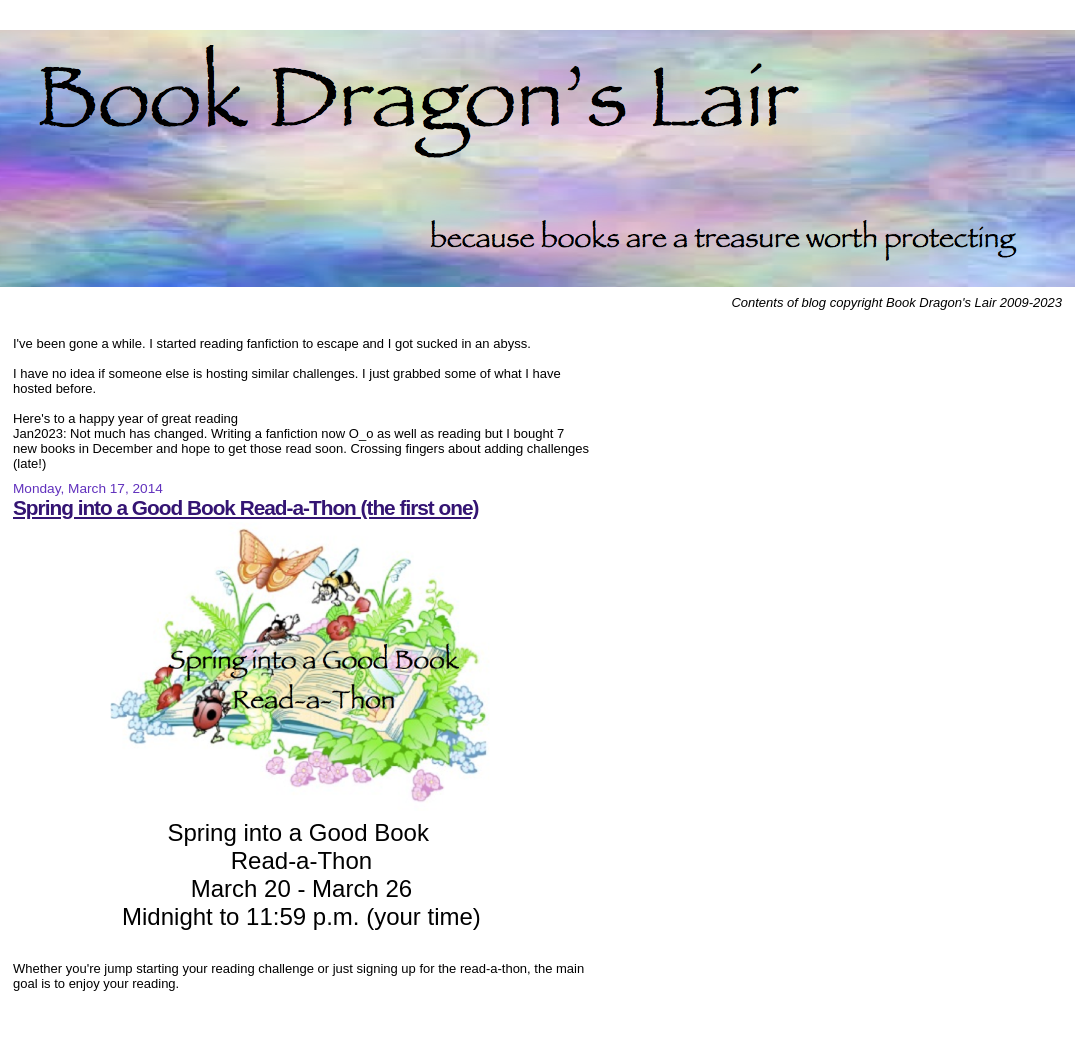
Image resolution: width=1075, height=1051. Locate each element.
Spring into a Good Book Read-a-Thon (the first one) (245, 507)
